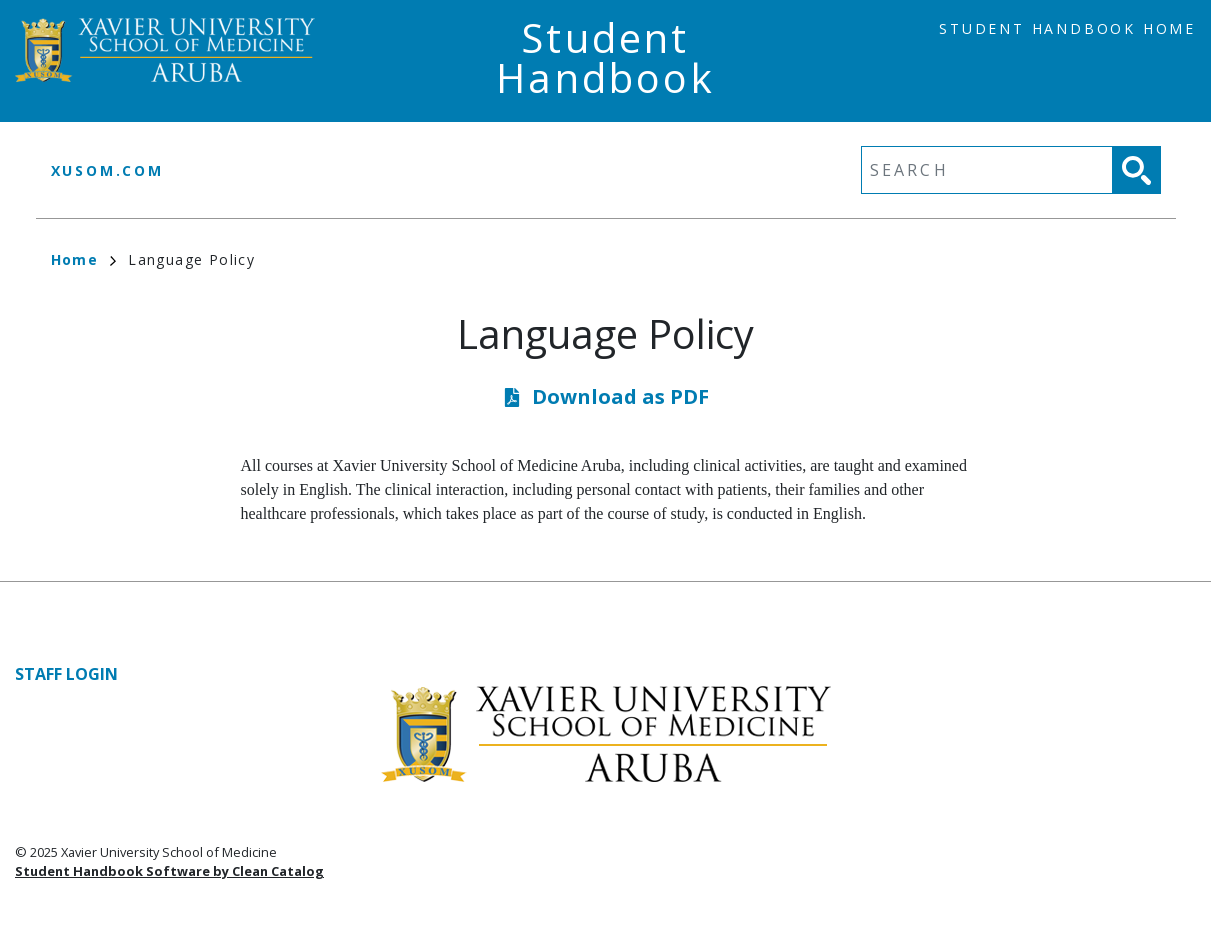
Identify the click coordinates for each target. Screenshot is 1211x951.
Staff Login (66, 674)
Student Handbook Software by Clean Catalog (169, 871)
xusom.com (107, 170)
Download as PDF (620, 396)
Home (84, 259)
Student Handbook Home (1067, 28)
